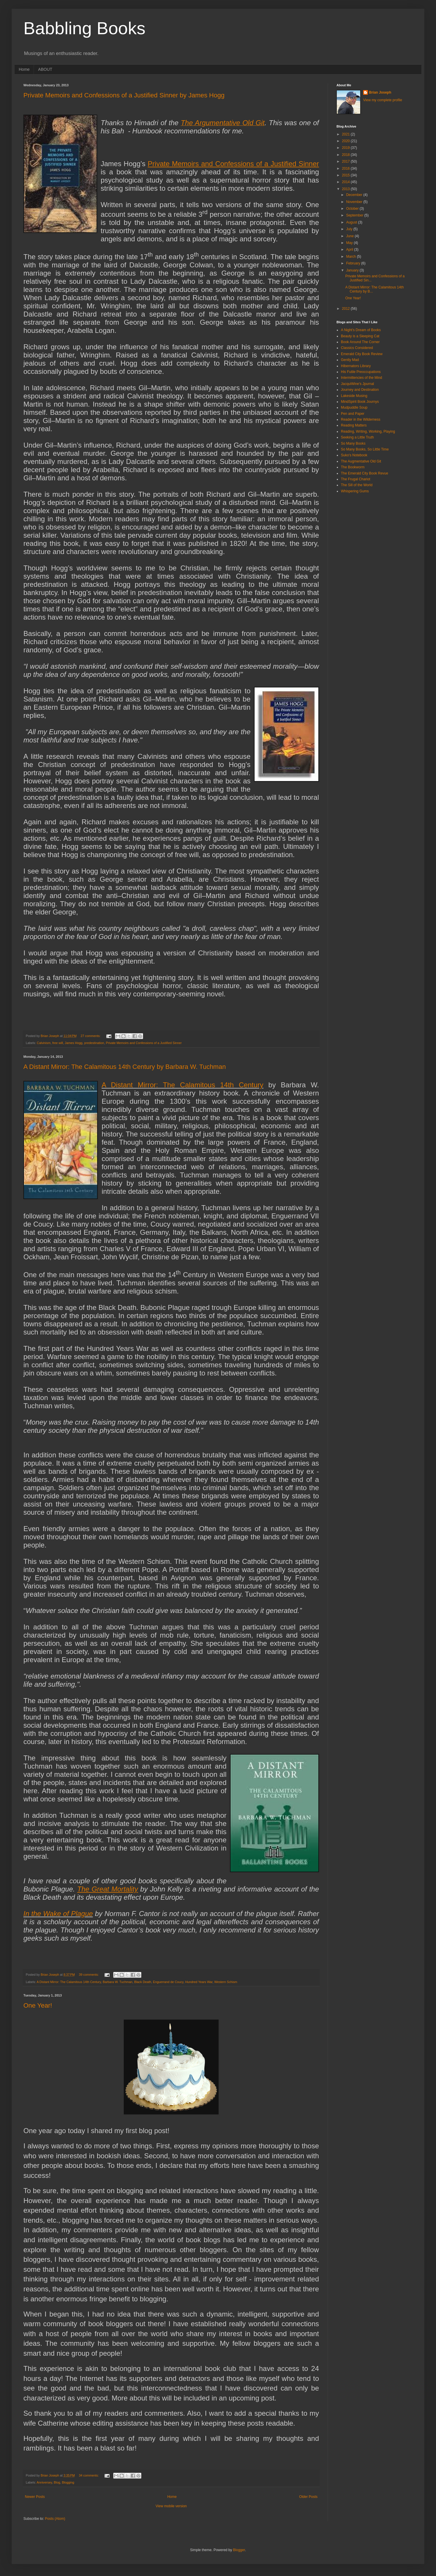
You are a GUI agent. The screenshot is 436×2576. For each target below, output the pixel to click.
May (350, 243)
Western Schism (225, 1982)
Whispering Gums (355, 491)
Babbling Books (84, 28)
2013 (346, 189)
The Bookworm (353, 467)
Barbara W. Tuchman (117, 1982)
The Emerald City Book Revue (364, 473)
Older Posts (308, 2497)
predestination (94, 1043)
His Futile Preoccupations (361, 372)
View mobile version (171, 2506)
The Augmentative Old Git (361, 461)
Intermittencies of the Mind (361, 378)
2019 (346, 148)
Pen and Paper (352, 414)
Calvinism (44, 1043)
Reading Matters (354, 425)
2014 (346, 182)
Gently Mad (350, 360)
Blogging (68, 2482)
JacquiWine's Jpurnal (357, 384)
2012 (346, 309)
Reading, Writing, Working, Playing (368, 431)
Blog (57, 2482)
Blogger (239, 2550)
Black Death (142, 1982)
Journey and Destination (360, 390)
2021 (346, 134)
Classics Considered (357, 348)
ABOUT (45, 69)
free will (57, 1043)
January (353, 270)
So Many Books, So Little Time (365, 449)
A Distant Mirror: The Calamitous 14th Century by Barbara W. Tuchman (124, 1066)
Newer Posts (35, 2497)
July (349, 229)
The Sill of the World (357, 485)
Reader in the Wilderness (360, 419)
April (350, 249)
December (354, 195)
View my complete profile (382, 100)
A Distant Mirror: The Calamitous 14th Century (182, 1085)
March (351, 256)
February (353, 263)
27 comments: (91, 1036)
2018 (346, 155)
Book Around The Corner (360, 342)
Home (24, 69)
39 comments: (89, 1974)
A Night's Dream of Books (361, 330)
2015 (346, 175)
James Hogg (74, 1043)
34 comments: (89, 2475)
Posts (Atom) (55, 2519)
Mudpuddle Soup (354, 407)
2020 (346, 141)
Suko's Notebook (354, 455)
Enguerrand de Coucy (168, 1982)
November (354, 202)
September (355, 215)
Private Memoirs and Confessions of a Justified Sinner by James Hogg (123, 95)
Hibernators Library (356, 366)
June (350, 236)
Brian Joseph (380, 92)
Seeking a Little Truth (357, 437)
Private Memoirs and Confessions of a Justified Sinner (144, 1043)
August (352, 222)
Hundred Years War (198, 1982)
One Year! (37, 2005)
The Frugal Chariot (355, 479)
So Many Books (353, 443)
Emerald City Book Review (361, 354)
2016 (346, 168)
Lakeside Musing (354, 396)
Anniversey (44, 2482)
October (353, 209)
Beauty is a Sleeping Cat (360, 336)
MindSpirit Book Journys (360, 402)
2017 (346, 161)
